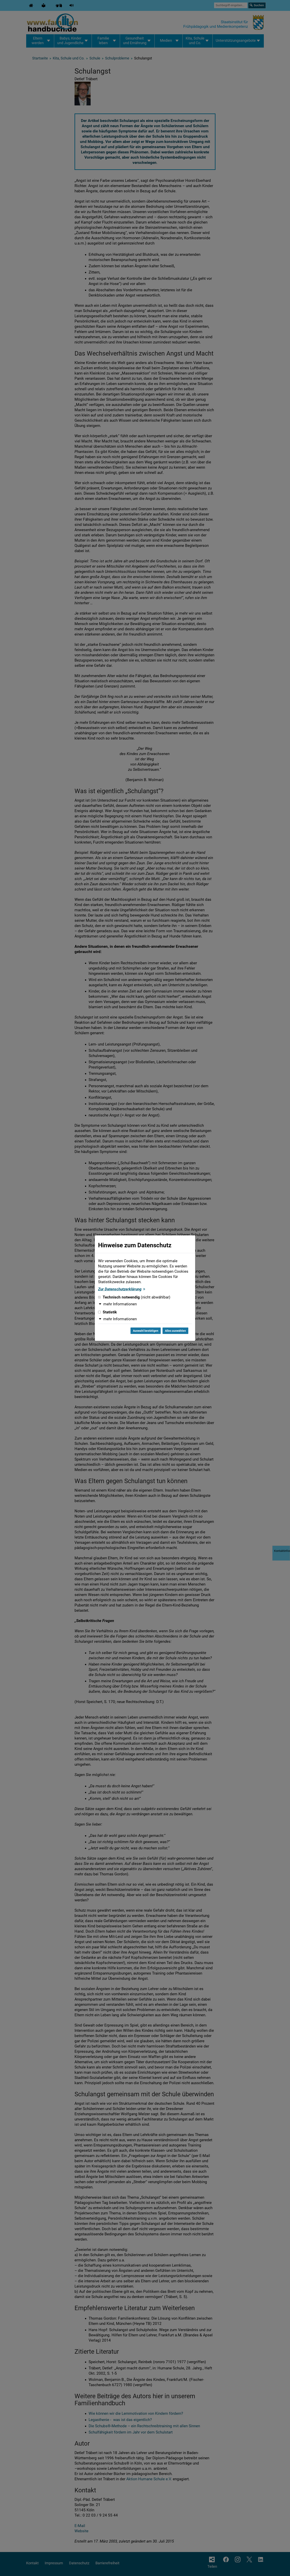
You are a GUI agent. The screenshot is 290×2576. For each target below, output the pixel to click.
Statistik (107, 1312)
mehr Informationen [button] (120, 1304)
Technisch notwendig (134, 1297)
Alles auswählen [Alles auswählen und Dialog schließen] (175, 1330)
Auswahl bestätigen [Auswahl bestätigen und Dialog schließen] (145, 1330)
